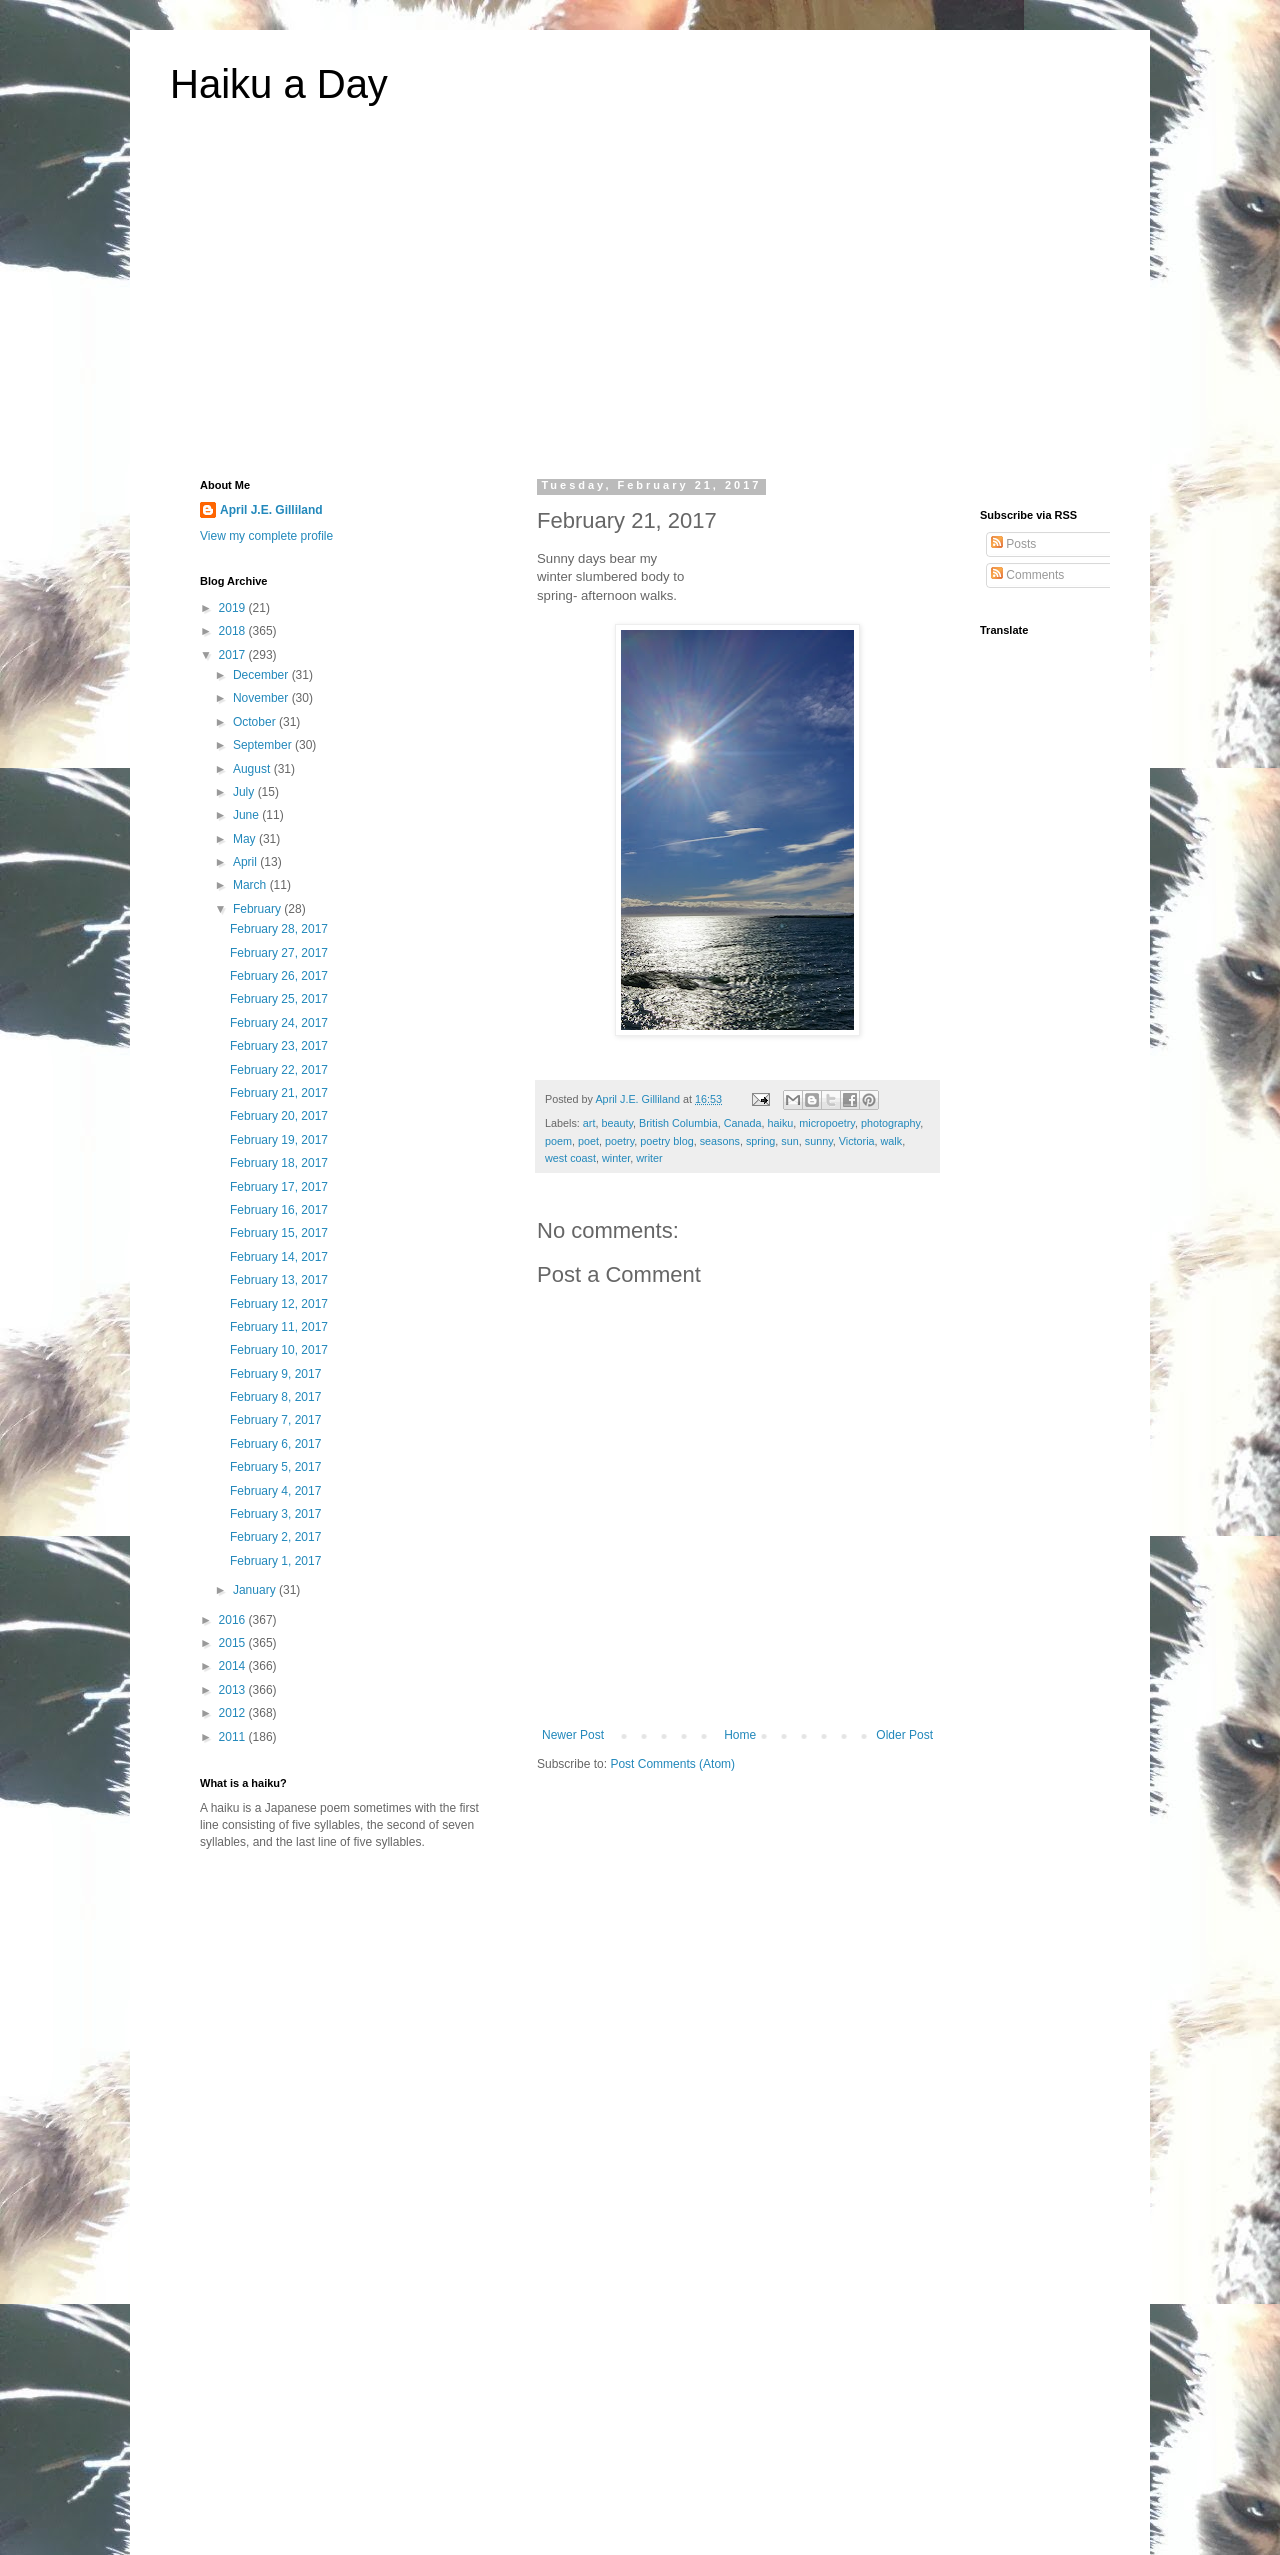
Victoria (857, 1141)
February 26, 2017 (279, 976)
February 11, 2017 (279, 1327)
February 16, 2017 (279, 1210)
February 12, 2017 (279, 1304)
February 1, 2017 (275, 1561)
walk (892, 1141)
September (264, 745)
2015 (234, 1643)
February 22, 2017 (279, 1070)
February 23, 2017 (279, 1046)
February (258, 909)
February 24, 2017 (279, 1023)
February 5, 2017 (275, 1467)
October (256, 722)
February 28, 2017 (279, 929)
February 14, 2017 (279, 1257)
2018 (234, 631)
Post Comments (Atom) (672, 1764)
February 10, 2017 (279, 1350)
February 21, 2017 (279, 1093)
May (246, 839)
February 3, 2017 (275, 1514)
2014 (234, 1666)
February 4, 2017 (275, 1491)
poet (588, 1141)
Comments (1027, 575)
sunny (819, 1141)
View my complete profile (266, 536)
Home (740, 1735)
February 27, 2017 (279, 953)
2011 (234, 1737)
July (245, 792)
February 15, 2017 (279, 1233)
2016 (234, 1620)
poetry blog (666, 1141)
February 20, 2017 (279, 1116)
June (247, 815)
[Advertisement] (640, 304)
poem (558, 1141)
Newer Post (573, 1735)
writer (649, 1158)
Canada (743, 1123)
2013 (234, 1690)
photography (890, 1123)
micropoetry (827, 1123)
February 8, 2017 (275, 1397)
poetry (619, 1141)
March (251, 885)
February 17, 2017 (279, 1187)
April (246, 862)
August (253, 769)
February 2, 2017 (275, 1537)
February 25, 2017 (279, 999)
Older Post (904, 1735)
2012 (234, 1713)
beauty (617, 1123)
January (256, 1590)
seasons (720, 1141)
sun (789, 1141)
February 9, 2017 (275, 1374)
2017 (234, 655)
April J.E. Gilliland (271, 510)
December (262, 675)
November (262, 698)
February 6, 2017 (275, 1444)
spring (760, 1141)
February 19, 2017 (279, 1140)
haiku (781, 1123)
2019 (234, 608)
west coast (570, 1158)
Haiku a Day (279, 84)
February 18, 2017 (279, 1163)
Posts (1013, 544)
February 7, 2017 (275, 1420)
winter (616, 1158)
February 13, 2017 (279, 1280)
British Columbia (678, 1123)
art (589, 1123)
